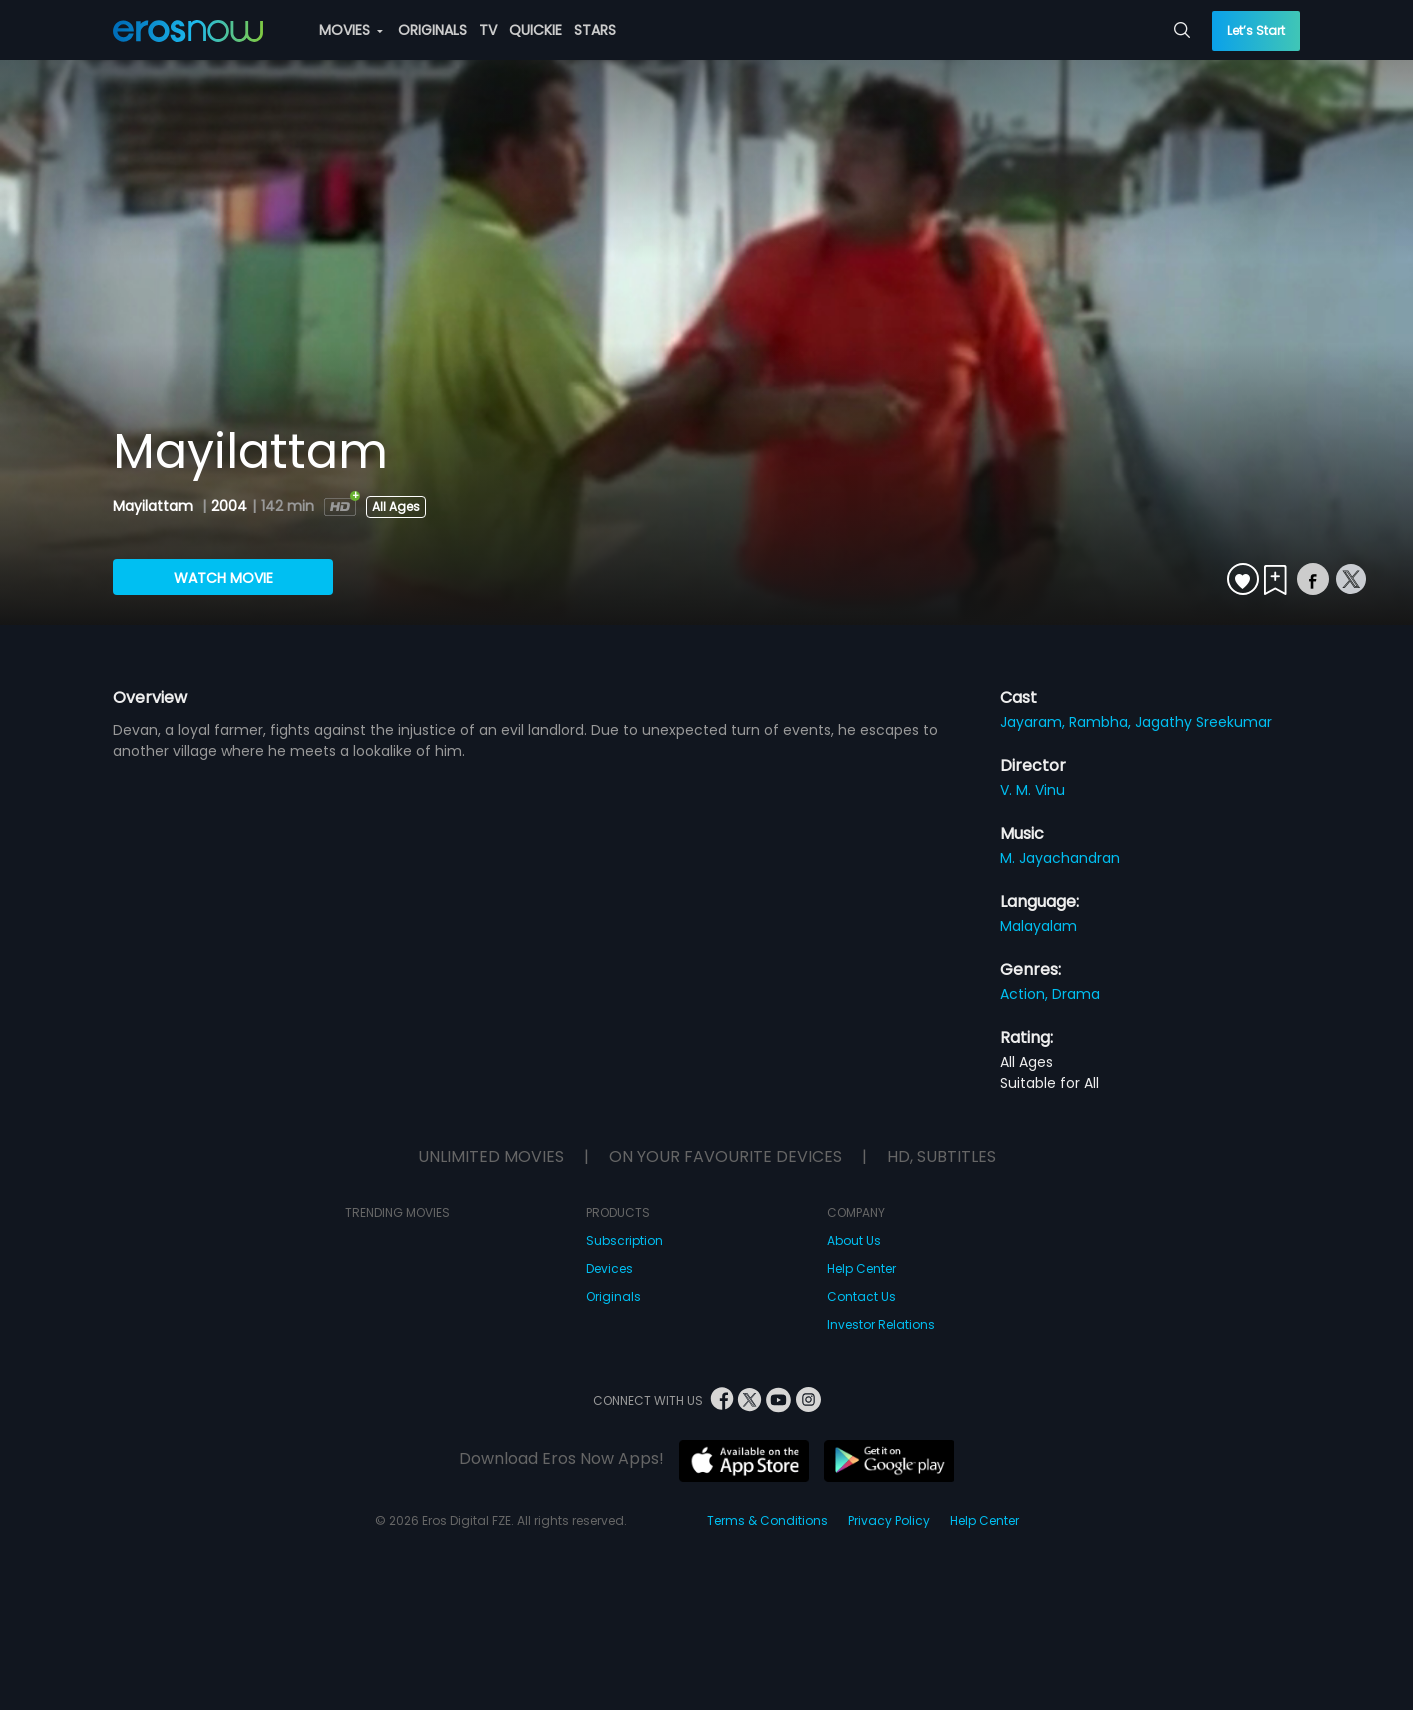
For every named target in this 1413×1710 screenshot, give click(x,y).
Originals (613, 1296)
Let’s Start (1256, 30)
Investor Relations (881, 1324)
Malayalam (1038, 926)
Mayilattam (155, 506)
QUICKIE (535, 30)
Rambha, (1102, 722)
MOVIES (351, 30)
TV (488, 30)
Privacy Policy (889, 1520)
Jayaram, (1034, 722)
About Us (854, 1240)
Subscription (624, 1240)
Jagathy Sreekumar (1203, 722)
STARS (595, 30)
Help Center (861, 1268)
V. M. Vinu (1032, 790)
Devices (609, 1268)
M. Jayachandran (1060, 858)
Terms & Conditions (767, 1520)
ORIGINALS (432, 30)
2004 (229, 506)
